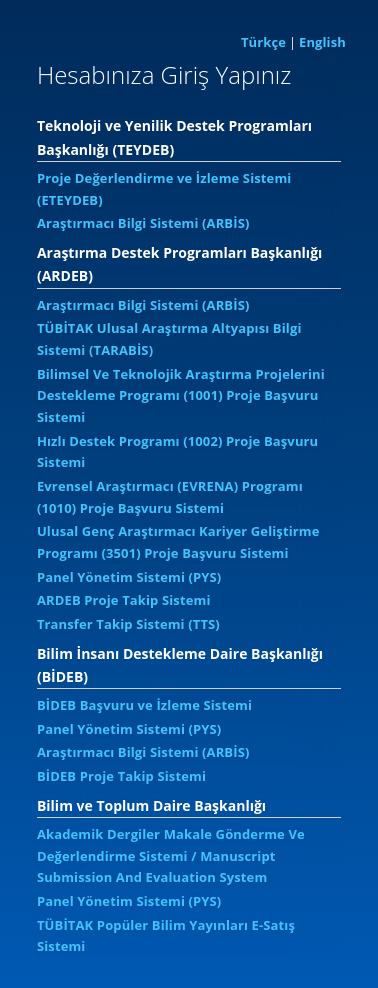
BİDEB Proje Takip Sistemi (121, 776)
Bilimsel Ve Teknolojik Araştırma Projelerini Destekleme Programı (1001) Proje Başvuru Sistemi (181, 395)
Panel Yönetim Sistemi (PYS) (129, 577)
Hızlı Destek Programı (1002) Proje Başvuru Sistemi (177, 452)
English (322, 42)
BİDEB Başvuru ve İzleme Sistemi (144, 705)
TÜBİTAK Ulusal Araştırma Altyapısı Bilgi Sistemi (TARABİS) (169, 339)
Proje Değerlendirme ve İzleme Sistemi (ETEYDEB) (164, 189)
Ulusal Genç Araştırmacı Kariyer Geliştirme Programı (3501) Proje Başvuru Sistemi (178, 542)
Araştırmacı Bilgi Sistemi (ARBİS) (143, 223)
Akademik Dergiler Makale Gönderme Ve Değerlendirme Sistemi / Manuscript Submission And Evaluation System (171, 855)
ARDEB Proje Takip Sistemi (124, 600)
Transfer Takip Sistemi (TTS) (128, 624)
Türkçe (263, 42)
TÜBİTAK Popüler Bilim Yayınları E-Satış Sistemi (166, 936)
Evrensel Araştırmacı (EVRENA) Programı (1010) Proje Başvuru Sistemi (170, 497)
